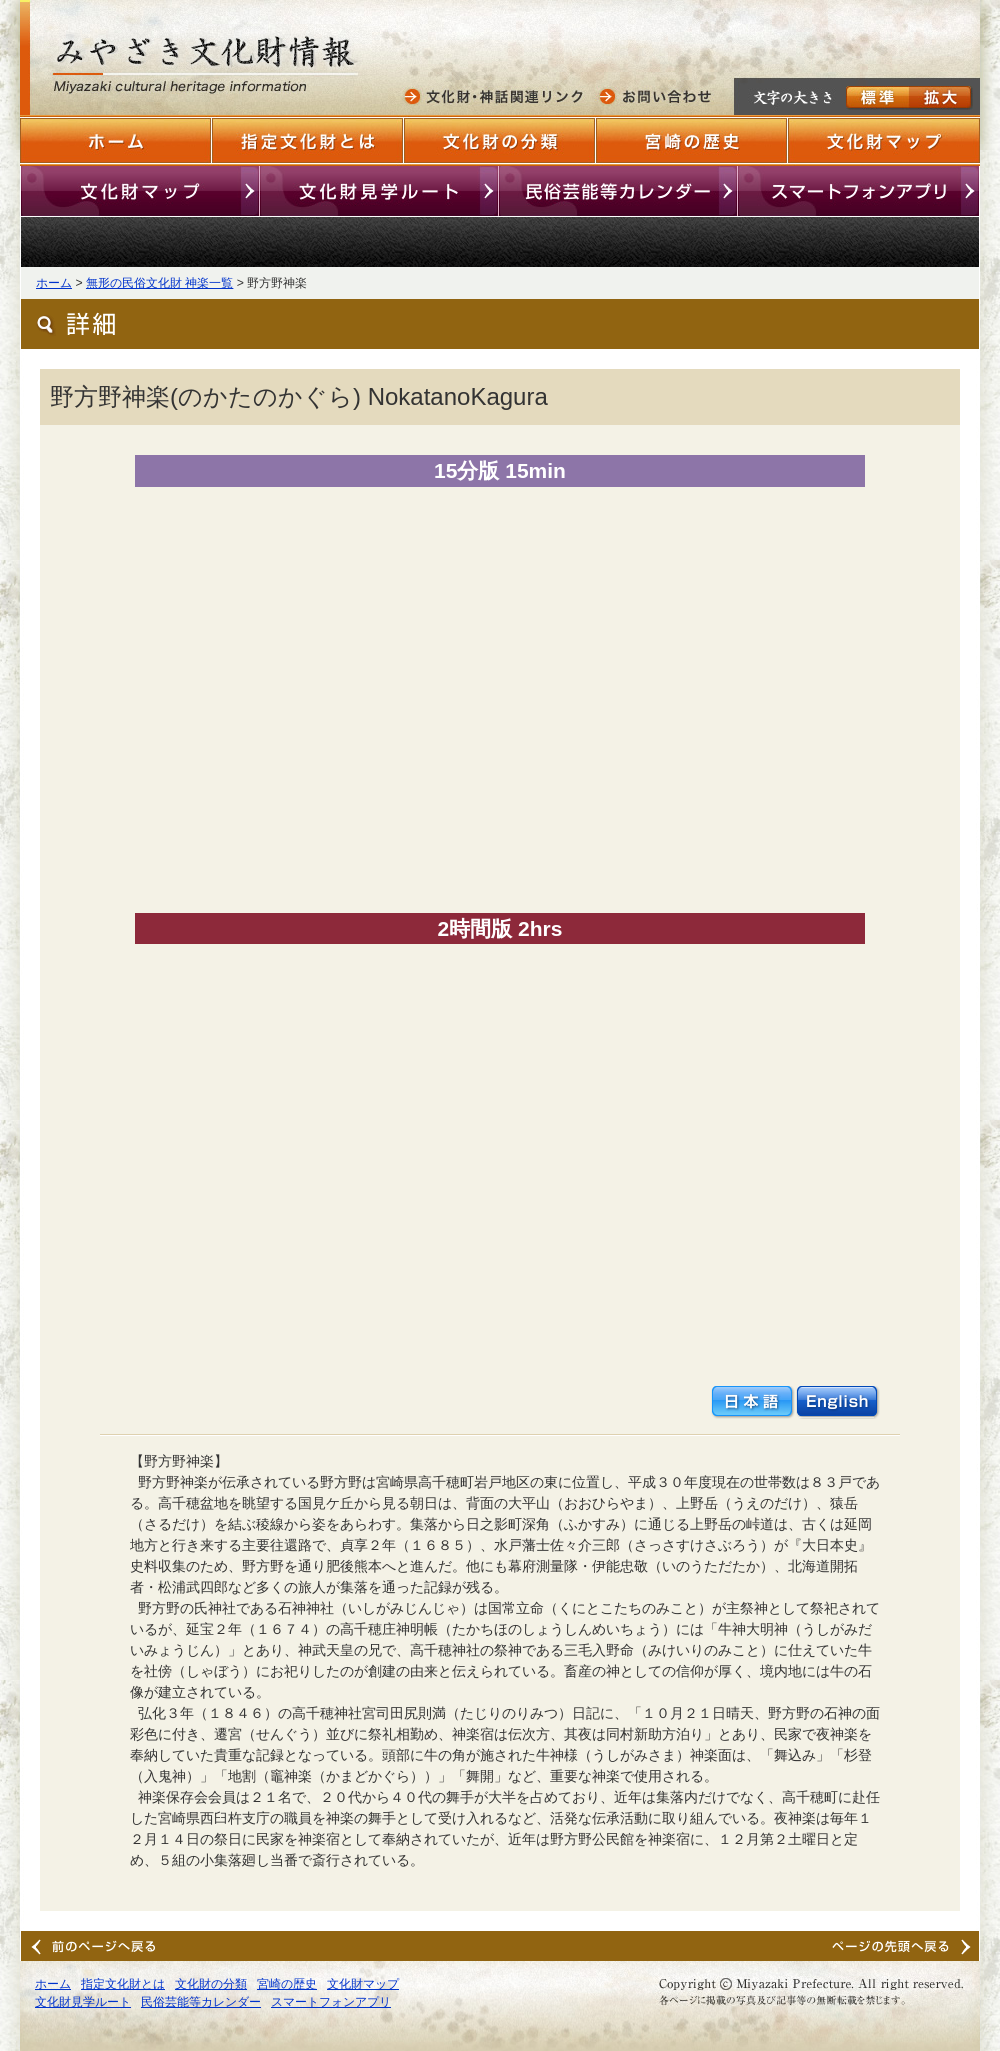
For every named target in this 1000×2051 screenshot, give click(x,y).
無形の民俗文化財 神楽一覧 (159, 283)
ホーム (116, 140)
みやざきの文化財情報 (210, 67)
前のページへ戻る (96, 1946)
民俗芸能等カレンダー (618, 191)
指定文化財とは (308, 140)
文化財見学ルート (379, 191)
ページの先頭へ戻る (904, 1946)
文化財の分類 (500, 140)
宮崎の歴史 (692, 140)
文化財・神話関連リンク (497, 96)
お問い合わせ (657, 96)
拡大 (941, 98)
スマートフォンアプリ (858, 191)
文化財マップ (884, 140)
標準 (877, 98)
